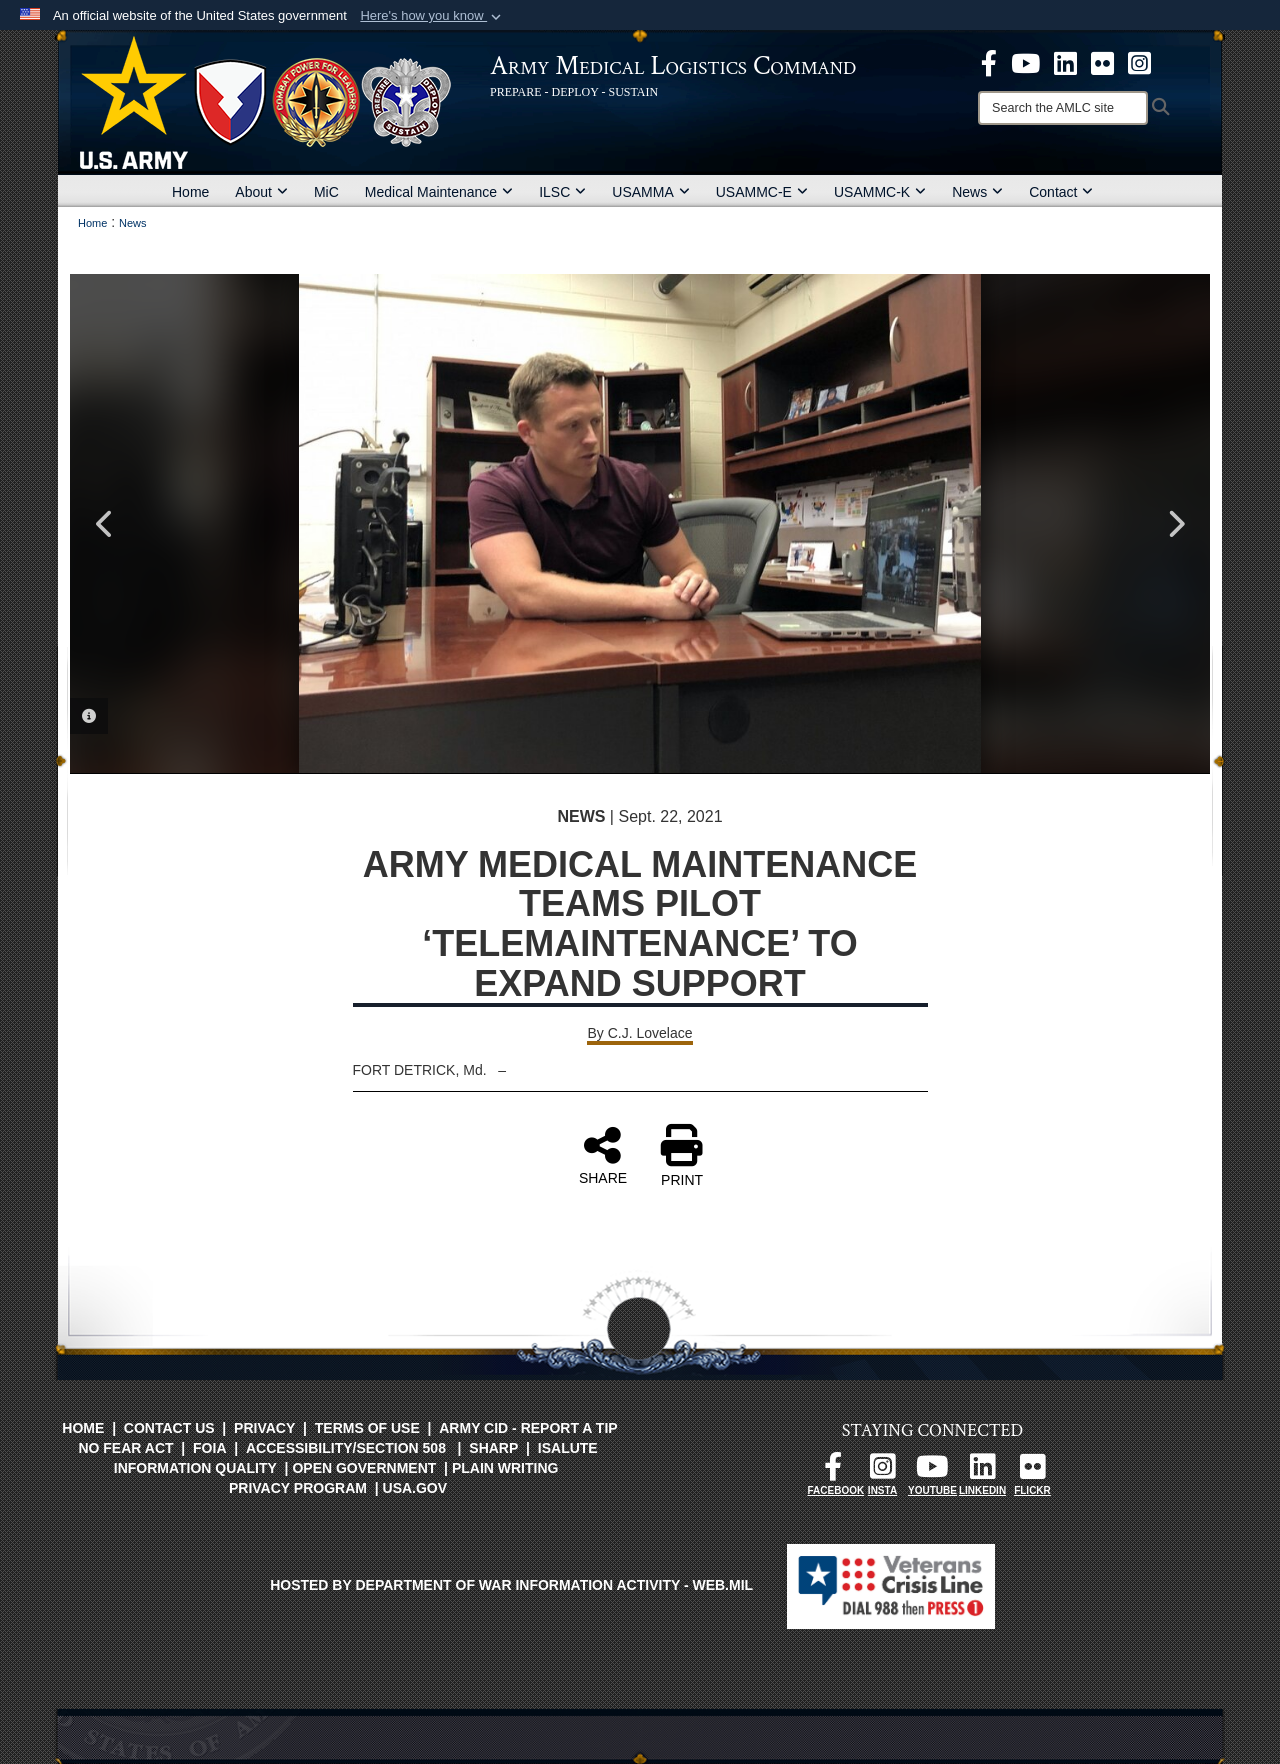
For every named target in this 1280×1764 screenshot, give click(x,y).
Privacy (264, 1428)
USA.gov (415, 1488)
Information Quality (195, 1468)
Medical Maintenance (439, 192)
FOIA (209, 1448)
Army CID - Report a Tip (528, 1428)
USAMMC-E (762, 192)
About (261, 192)
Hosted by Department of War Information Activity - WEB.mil (511, 1585)
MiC (326, 192)
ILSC (562, 192)
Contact (1061, 192)
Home (190, 192)
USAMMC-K (880, 192)
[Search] (1063, 108)
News (977, 192)
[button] (432, 16)
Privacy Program (298, 1488)
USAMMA (650, 192)
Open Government (364, 1468)
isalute (568, 1448)
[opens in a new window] (989, 62)
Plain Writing (505, 1468)
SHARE (603, 1155)
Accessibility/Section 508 (346, 1448)
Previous (105, 524)
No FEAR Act (125, 1448)
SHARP (493, 1448)
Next (1175, 524)
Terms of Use (367, 1428)
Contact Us (169, 1428)
